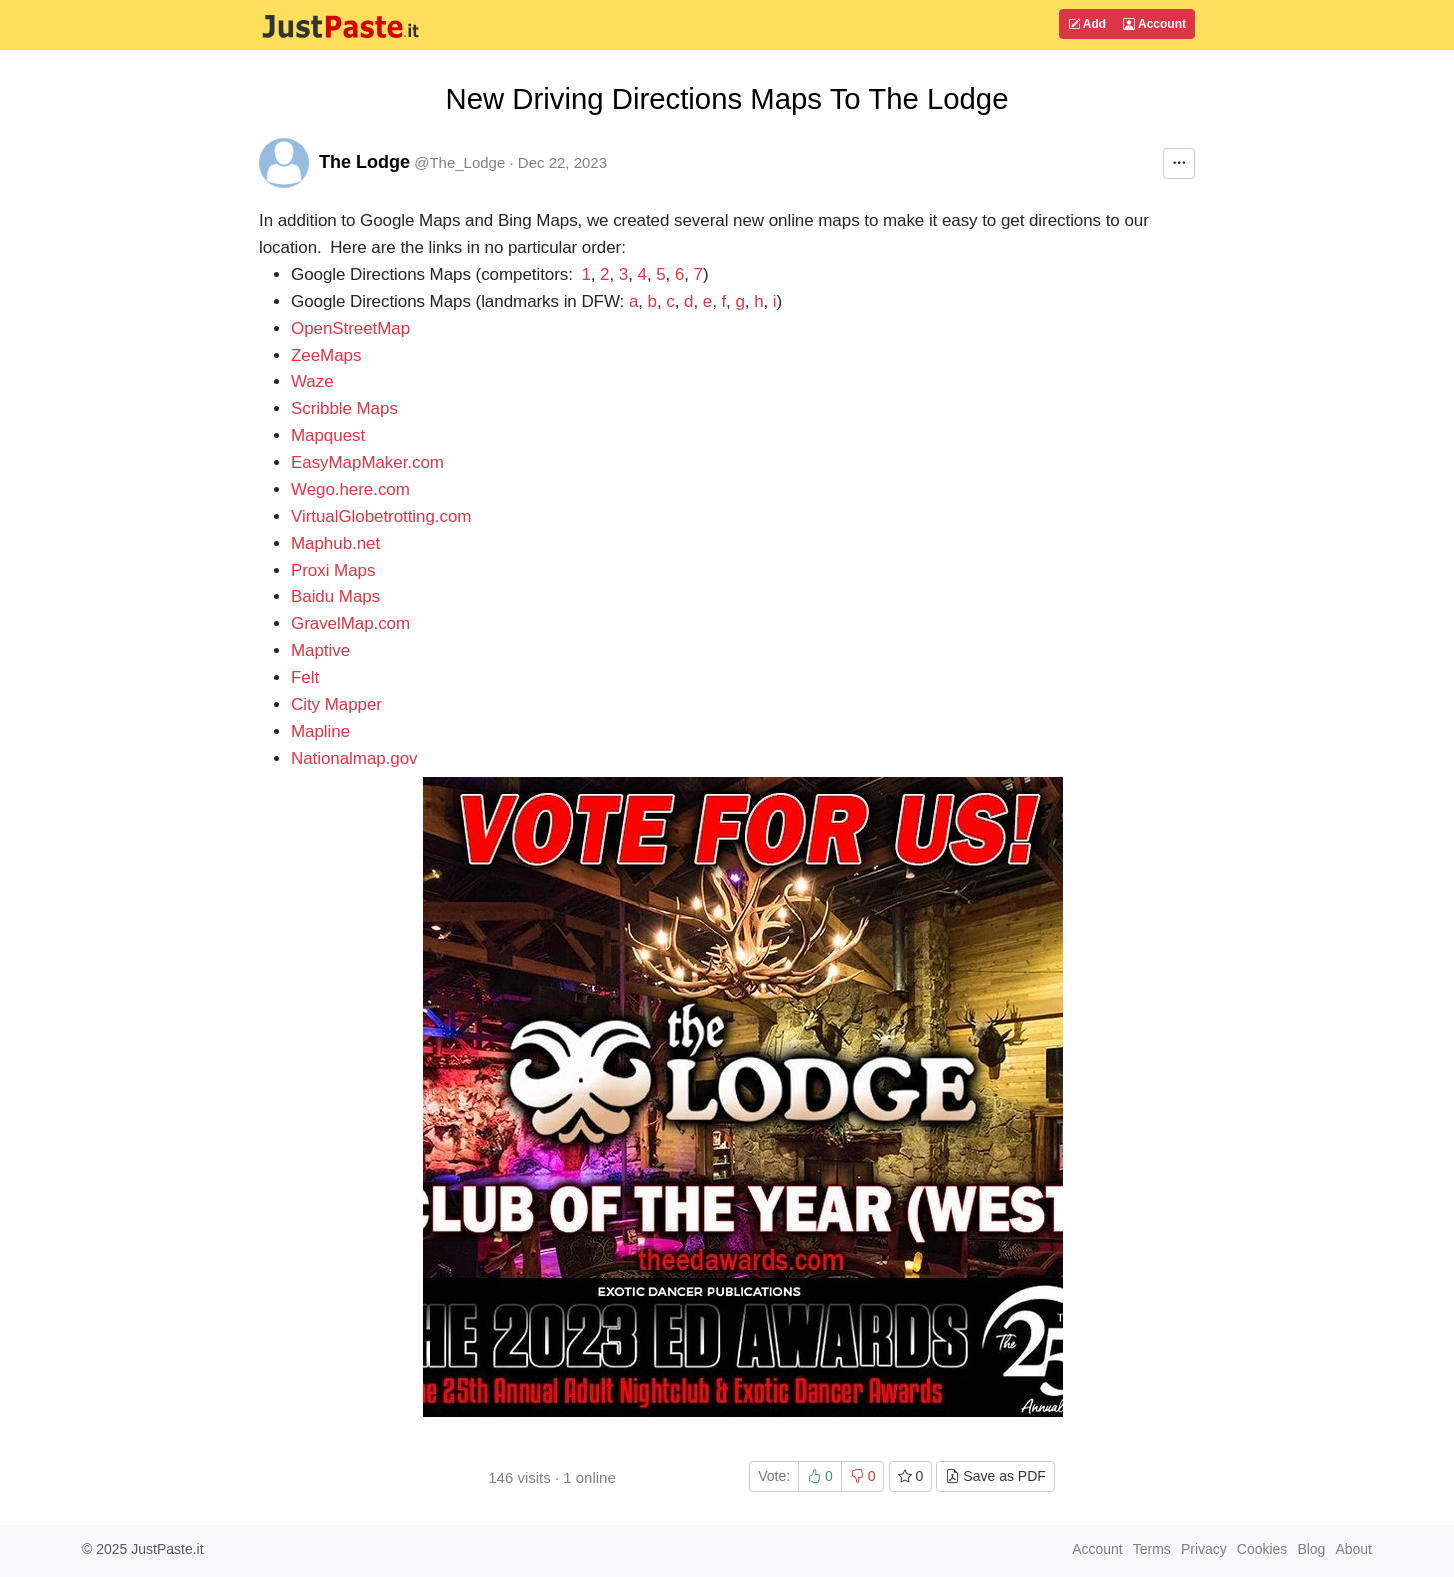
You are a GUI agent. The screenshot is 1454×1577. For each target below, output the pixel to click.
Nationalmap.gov (354, 758)
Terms (1152, 1549)
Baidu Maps (335, 596)
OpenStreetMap (350, 328)
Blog (1311, 1549)
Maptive (320, 650)
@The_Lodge (459, 162)
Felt (305, 677)
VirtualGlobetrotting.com (381, 516)
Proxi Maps (333, 570)
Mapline (320, 731)
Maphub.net (335, 543)
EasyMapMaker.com (367, 462)
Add (1087, 24)
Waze (312, 381)
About (1353, 1549)
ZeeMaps (326, 355)
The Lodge (364, 162)
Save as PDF (995, 1476)
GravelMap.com (350, 623)
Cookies (1262, 1549)
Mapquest (328, 435)
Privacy (1204, 1549)
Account (1154, 24)
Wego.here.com (350, 489)
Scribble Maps (344, 408)
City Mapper (336, 704)
